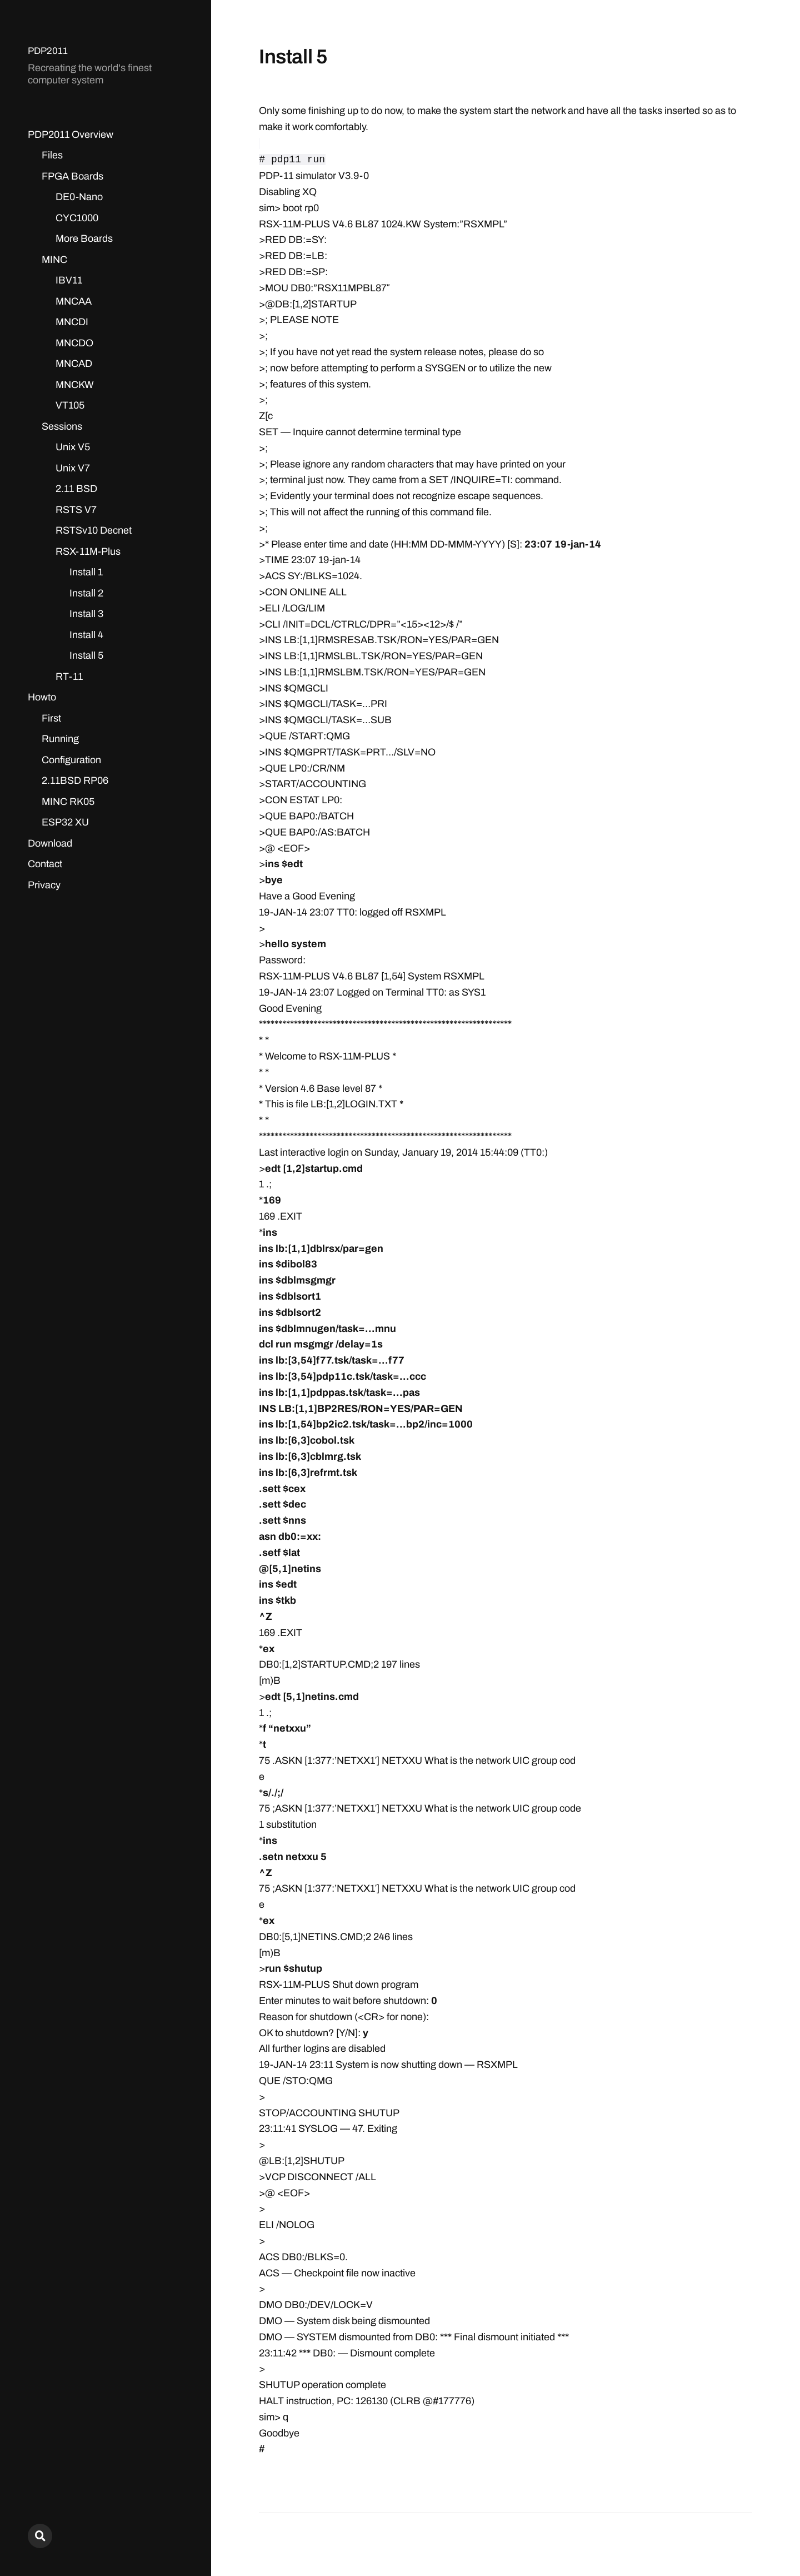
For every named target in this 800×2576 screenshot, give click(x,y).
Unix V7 (73, 468)
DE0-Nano (79, 196)
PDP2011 (48, 50)
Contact (45, 863)
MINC (54, 259)
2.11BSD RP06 (75, 780)
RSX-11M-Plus (88, 551)
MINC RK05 (68, 801)
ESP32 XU (65, 822)
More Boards (84, 238)
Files (52, 155)
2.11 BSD (76, 488)
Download (50, 843)
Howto (42, 697)
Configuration (71, 759)
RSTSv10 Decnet (94, 530)
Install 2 (86, 593)
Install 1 (86, 572)
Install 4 (86, 634)
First (51, 718)
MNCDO (74, 343)
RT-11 (69, 676)
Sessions (62, 426)
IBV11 (69, 280)
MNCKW (75, 384)
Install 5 (86, 655)
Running (60, 738)
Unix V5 (73, 446)
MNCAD (74, 363)
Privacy (44, 885)
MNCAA (74, 301)
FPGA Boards (72, 176)
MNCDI (72, 321)
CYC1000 (77, 217)
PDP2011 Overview (70, 134)
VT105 (70, 405)
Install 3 (86, 613)
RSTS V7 (76, 509)
